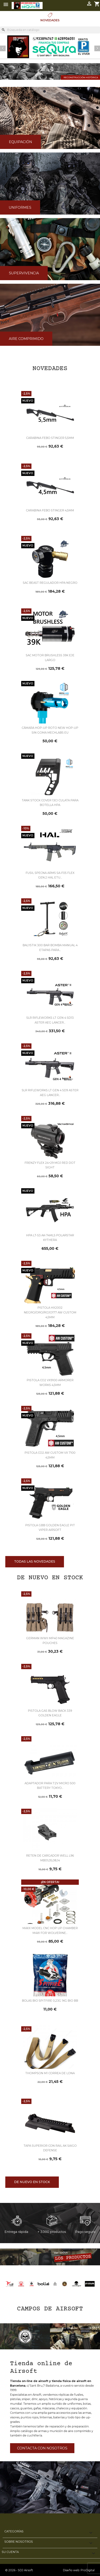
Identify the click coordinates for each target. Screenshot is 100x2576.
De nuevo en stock (32, 2182)
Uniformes (20, 207)
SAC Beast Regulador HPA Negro (50, 582)
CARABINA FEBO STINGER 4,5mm (50, 510)
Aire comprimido (26, 339)
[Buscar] (50, 30)
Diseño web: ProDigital (79, 2570)
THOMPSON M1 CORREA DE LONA (50, 2073)
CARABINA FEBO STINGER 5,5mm (50, 438)
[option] (50, 46)
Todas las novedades (34, 1561)
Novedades (50, 20)
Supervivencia (24, 273)
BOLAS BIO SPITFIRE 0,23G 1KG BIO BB (50, 2000)
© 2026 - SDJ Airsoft (19, 2570)
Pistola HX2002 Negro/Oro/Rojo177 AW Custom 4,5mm (50, 1312)
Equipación (20, 142)
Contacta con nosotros (42, 2448)
